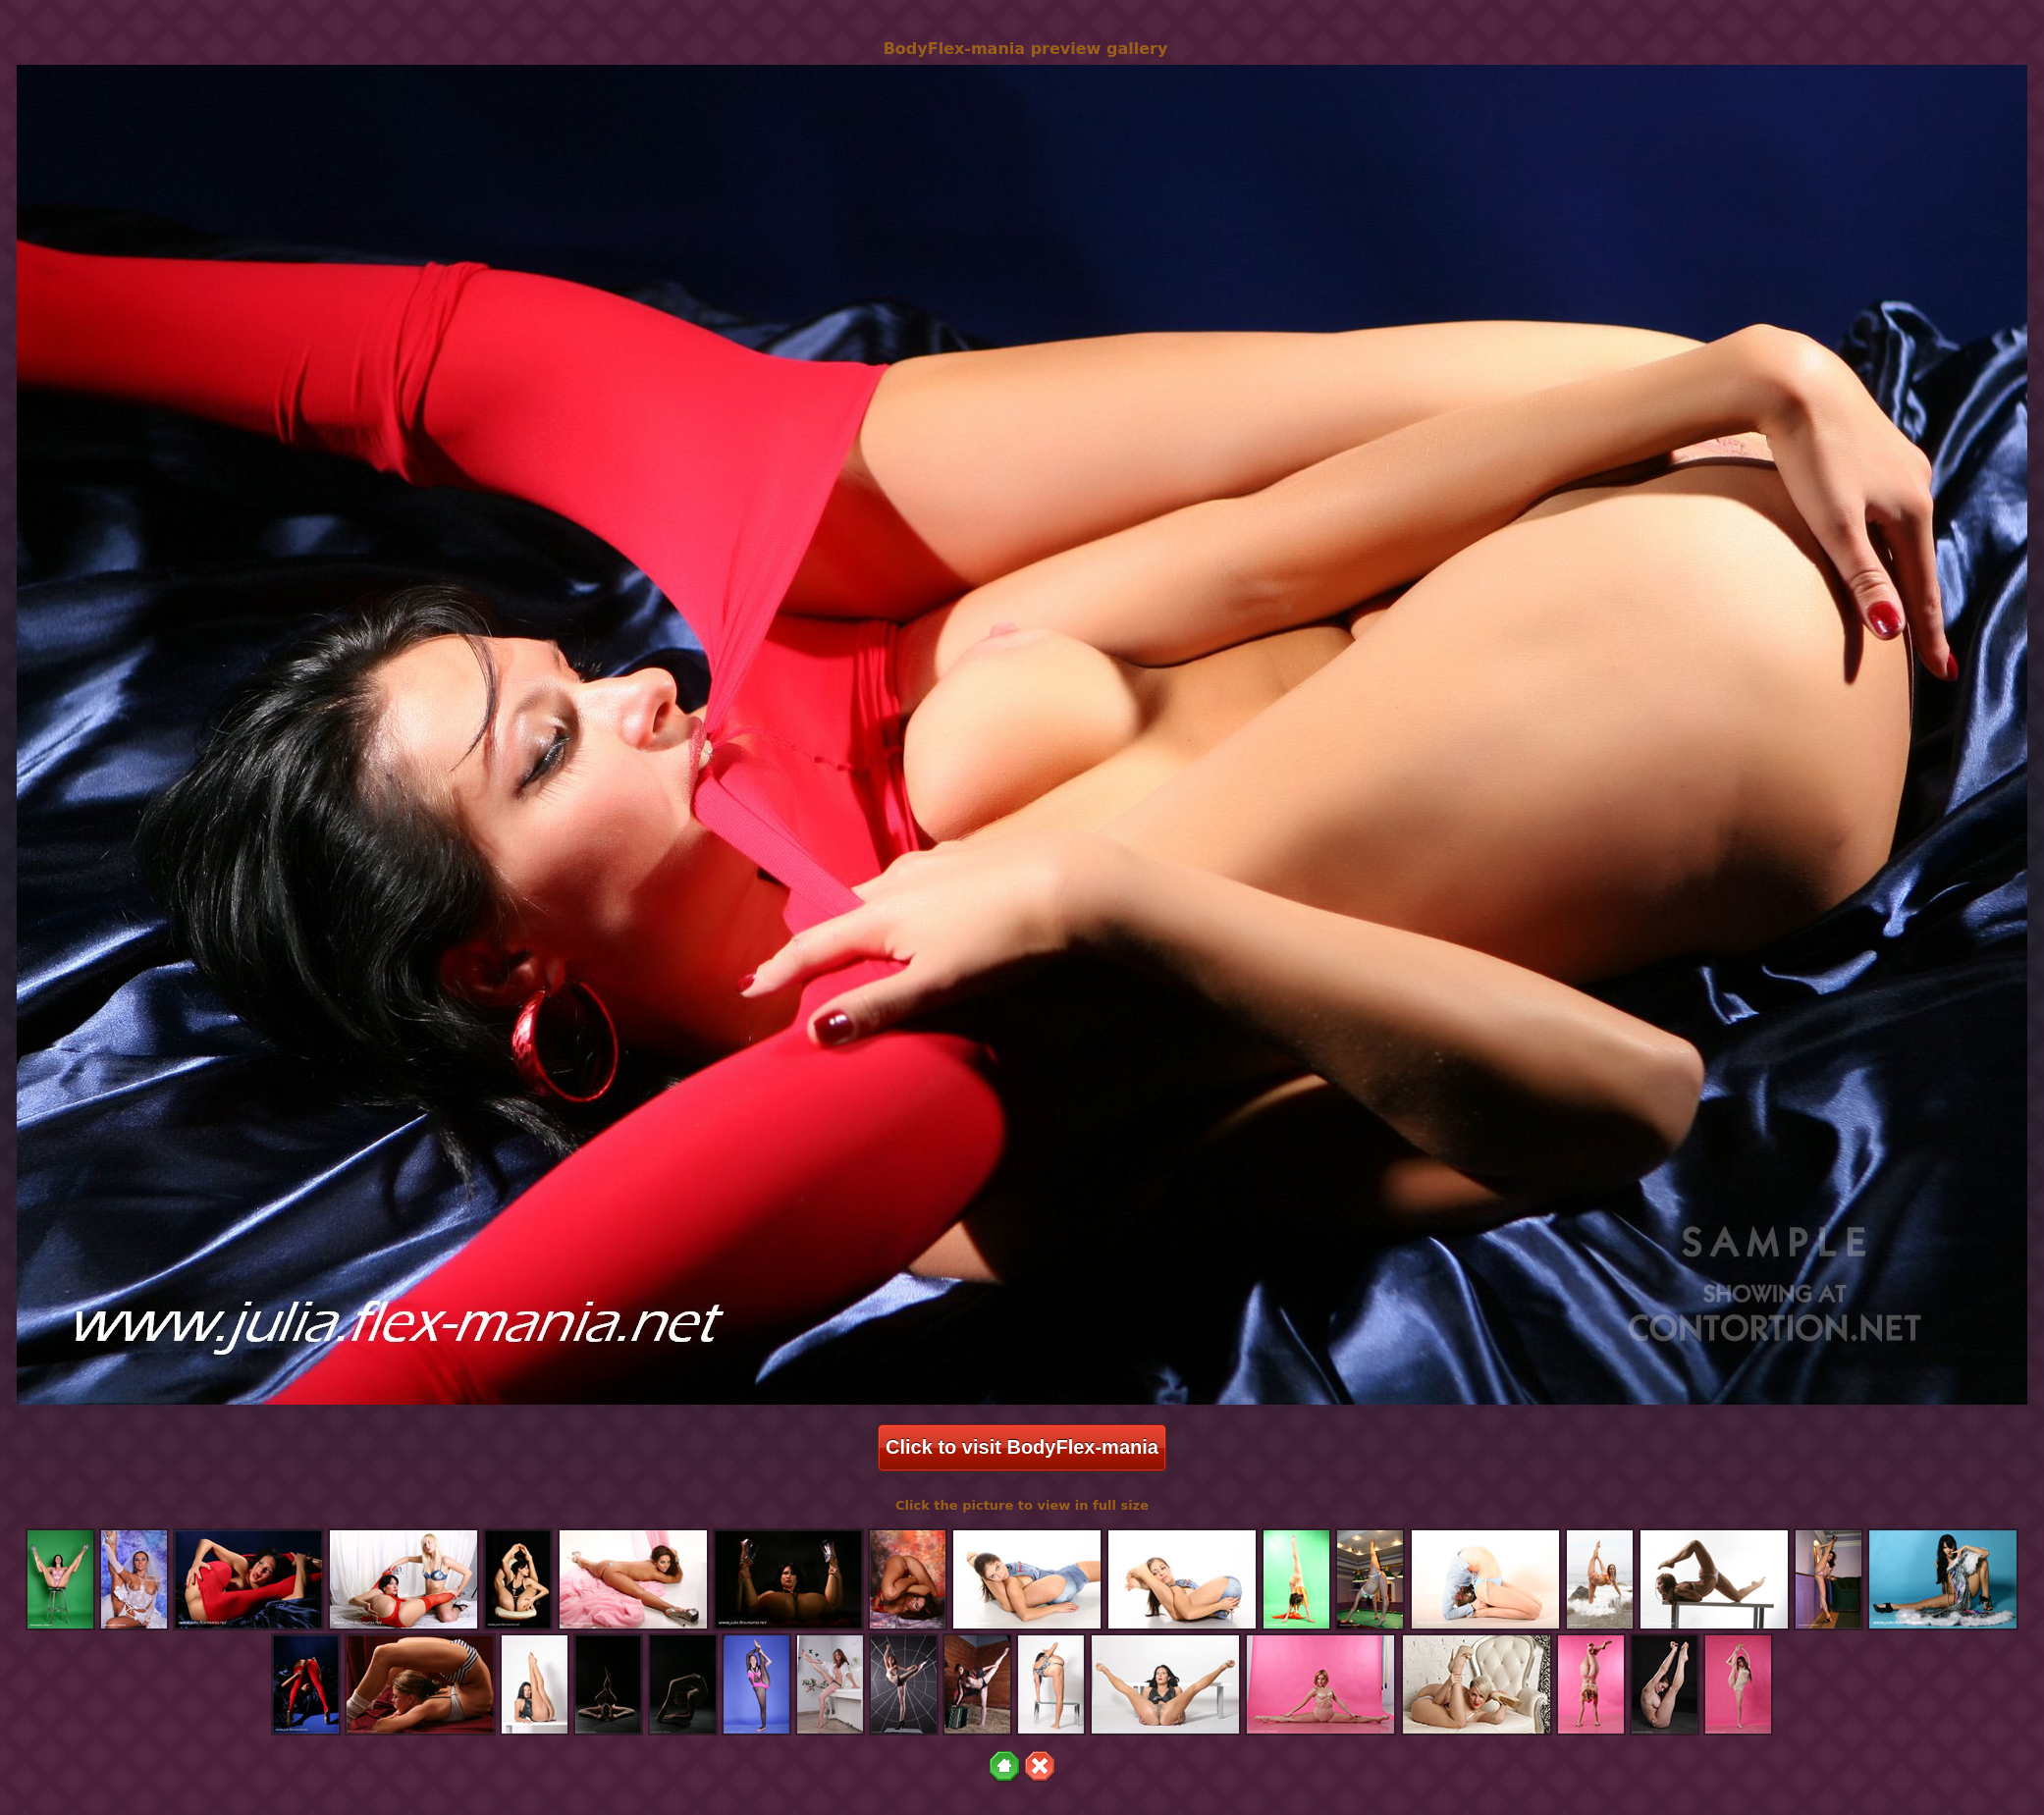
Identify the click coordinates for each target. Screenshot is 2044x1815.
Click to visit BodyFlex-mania (1022, 1447)
